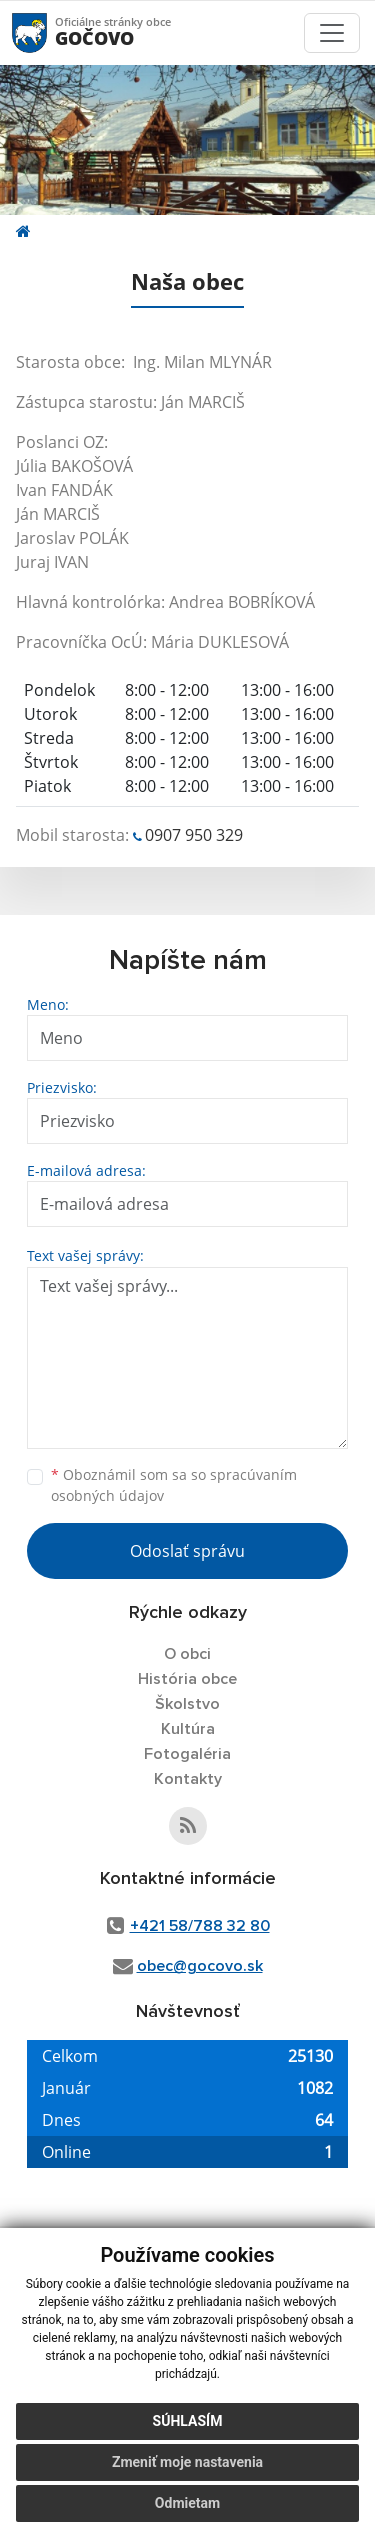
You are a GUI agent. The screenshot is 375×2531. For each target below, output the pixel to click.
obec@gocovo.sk (200, 1966)
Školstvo (187, 1704)
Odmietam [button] (187, 2503)
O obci (187, 1654)
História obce (187, 1679)
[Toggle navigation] (332, 33)
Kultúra (188, 1729)
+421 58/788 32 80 (200, 1926)
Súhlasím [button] (188, 2421)
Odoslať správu (187, 1551)
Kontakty (188, 1779)
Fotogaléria (187, 1754)
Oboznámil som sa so (174, 1485)
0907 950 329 (194, 835)
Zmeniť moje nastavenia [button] (187, 2462)
